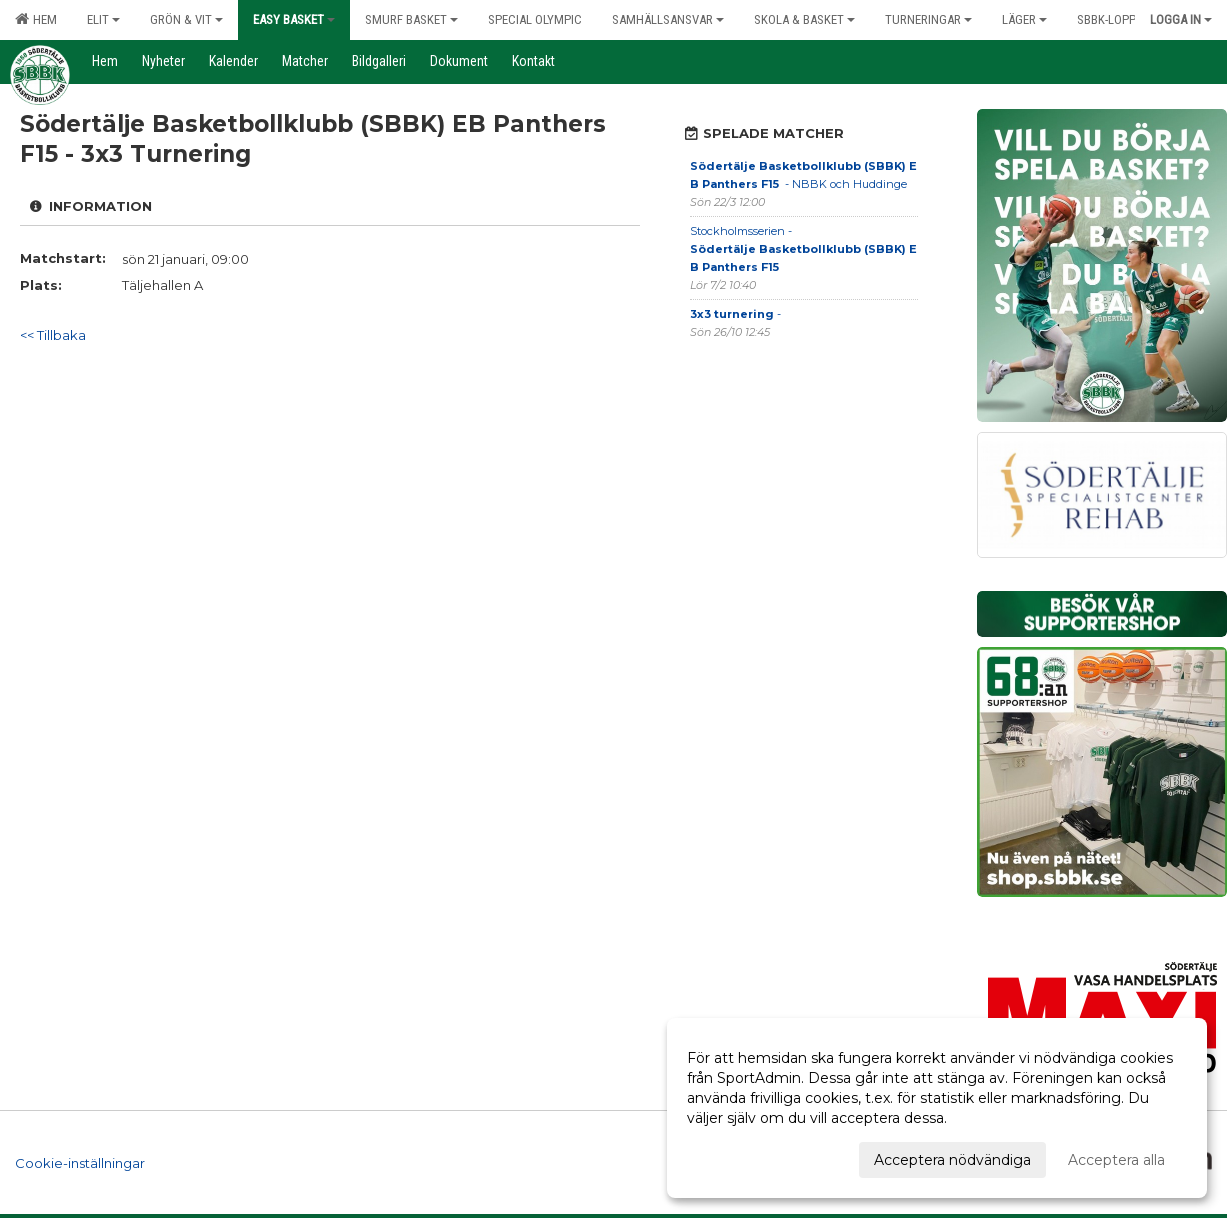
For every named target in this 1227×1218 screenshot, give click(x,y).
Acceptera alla (1116, 1160)
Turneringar (928, 19)
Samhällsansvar (668, 19)
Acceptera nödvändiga (952, 1160)
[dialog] (937, 1108)
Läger (1024, 19)
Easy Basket (294, 19)
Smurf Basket (411, 19)
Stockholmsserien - (803, 249)
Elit (103, 19)
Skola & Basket (804, 19)
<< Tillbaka (53, 335)
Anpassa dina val (744, 1157)
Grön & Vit (186, 19)
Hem (36, 19)
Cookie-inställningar (80, 1162)
